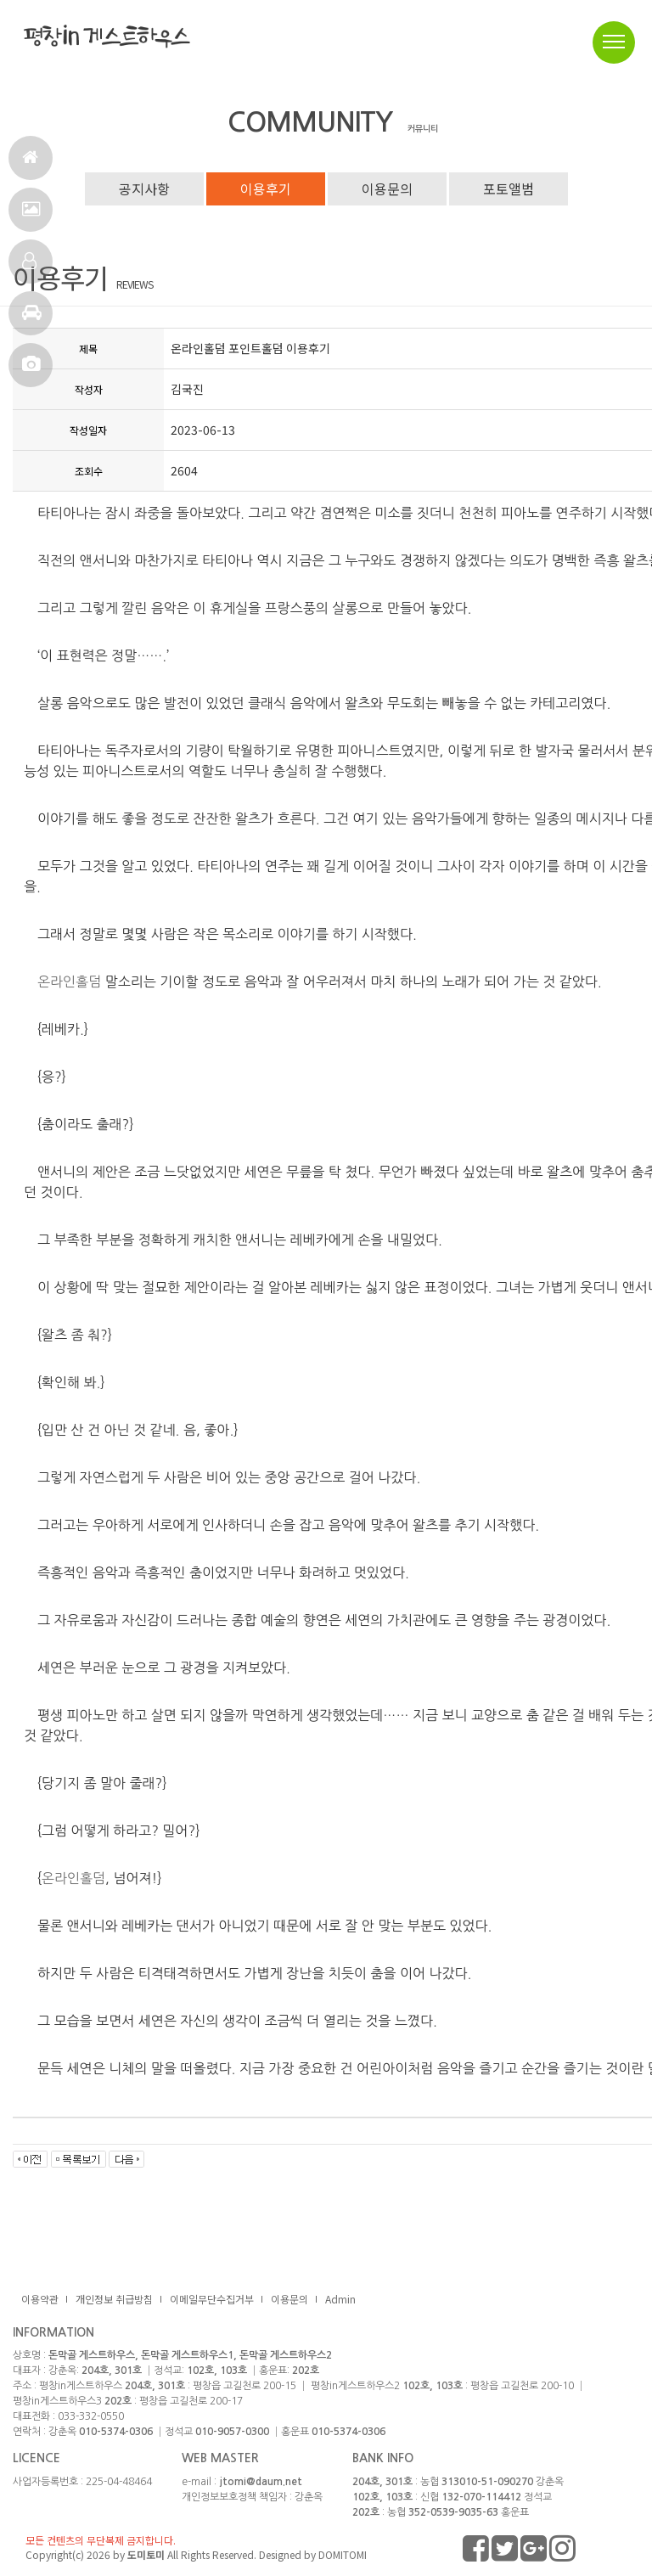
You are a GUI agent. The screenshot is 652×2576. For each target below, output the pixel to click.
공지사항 (144, 188)
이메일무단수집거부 (212, 2299)
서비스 (31, 216)
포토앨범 (31, 371)
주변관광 (32, 319)
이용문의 (387, 188)
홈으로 (30, 164)
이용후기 (265, 188)
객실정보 (29, 268)
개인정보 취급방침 (114, 2299)
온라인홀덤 (69, 981)
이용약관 (40, 2299)
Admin (340, 2299)
